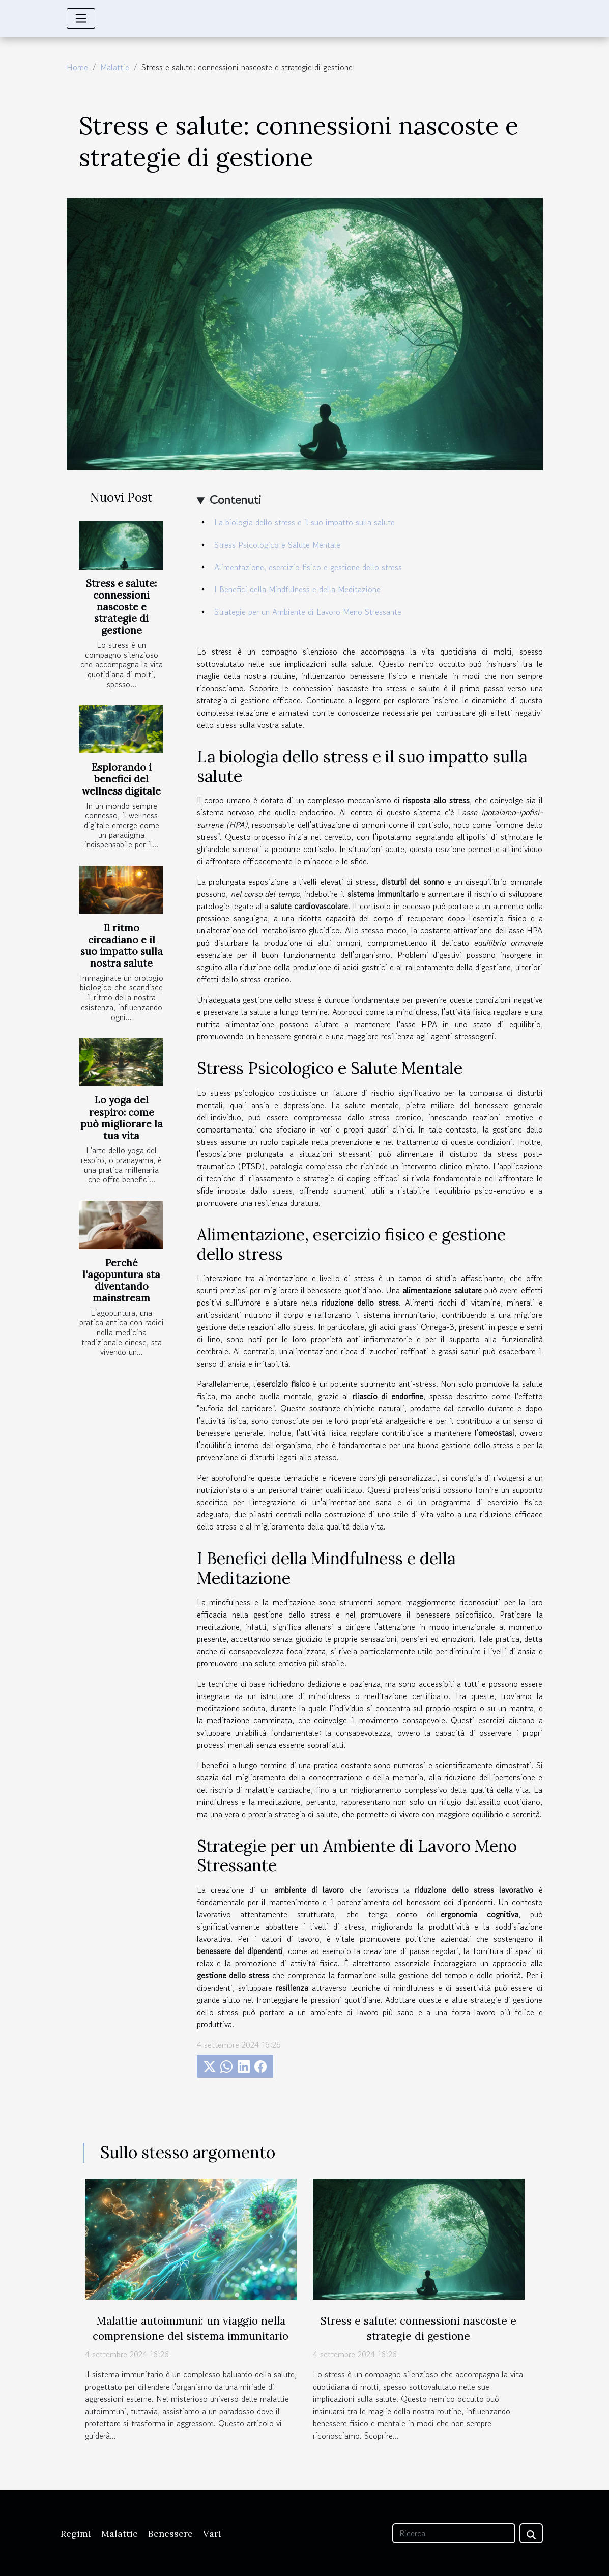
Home (77, 67)
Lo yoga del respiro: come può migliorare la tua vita (121, 1117)
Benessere (170, 2533)
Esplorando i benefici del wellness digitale (121, 779)
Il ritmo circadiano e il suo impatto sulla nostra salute (121, 945)
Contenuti (235, 499)
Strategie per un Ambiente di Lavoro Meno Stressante (307, 612)
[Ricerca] (453, 2533)
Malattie (114, 67)
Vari (212, 2533)
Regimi (76, 2533)
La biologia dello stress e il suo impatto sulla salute (304, 522)
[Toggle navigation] (81, 18)
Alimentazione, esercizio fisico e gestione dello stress (308, 567)
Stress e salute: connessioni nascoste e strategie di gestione (121, 606)
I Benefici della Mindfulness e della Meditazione (297, 589)
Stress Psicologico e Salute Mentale (277, 545)
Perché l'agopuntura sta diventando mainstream (121, 1280)
